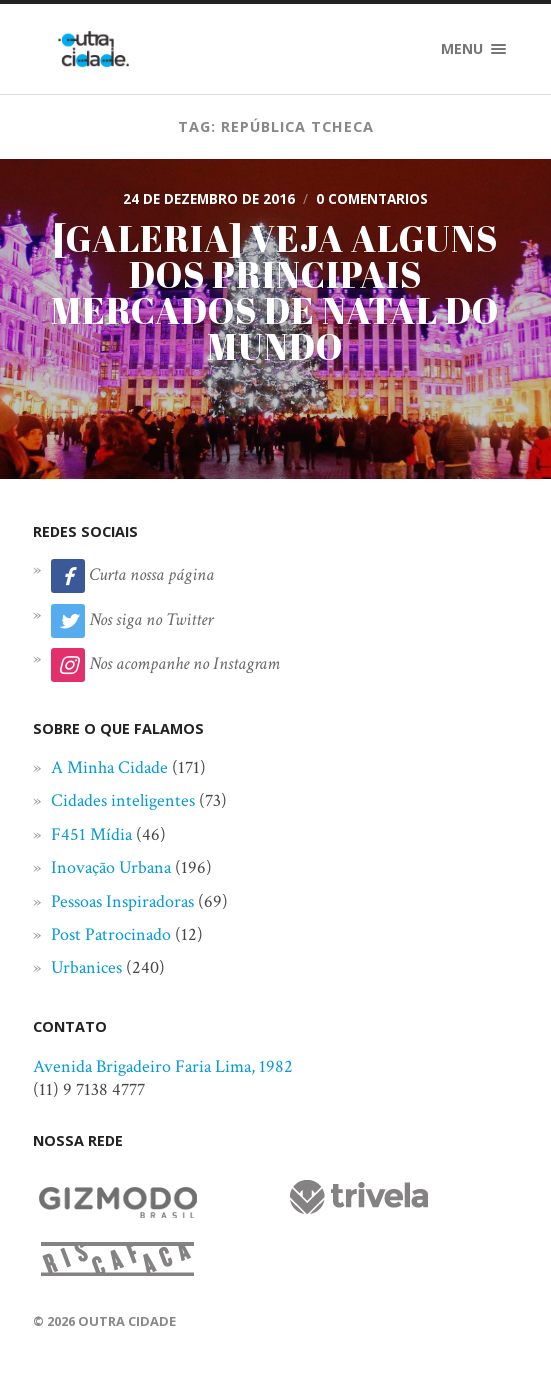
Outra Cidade (127, 1321)
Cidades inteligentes (123, 800)
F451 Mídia (91, 834)
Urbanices (86, 967)
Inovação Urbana (111, 867)
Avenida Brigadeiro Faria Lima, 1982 (163, 1066)
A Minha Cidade (109, 767)
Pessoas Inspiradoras (122, 901)
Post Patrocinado (111, 934)
